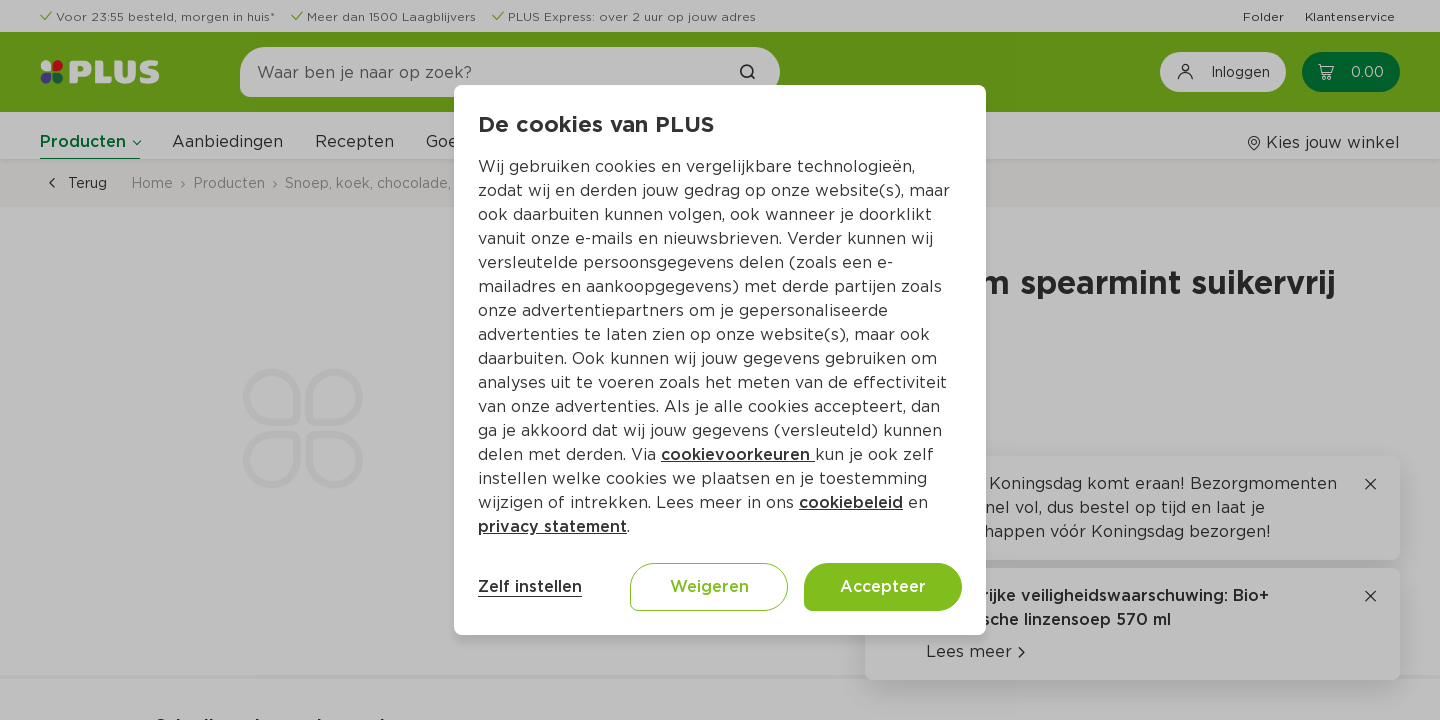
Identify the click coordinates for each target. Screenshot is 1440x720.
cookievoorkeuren (738, 454)
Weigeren (709, 586)
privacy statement (552, 526)
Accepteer (883, 586)
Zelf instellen (530, 586)
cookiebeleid (851, 502)
